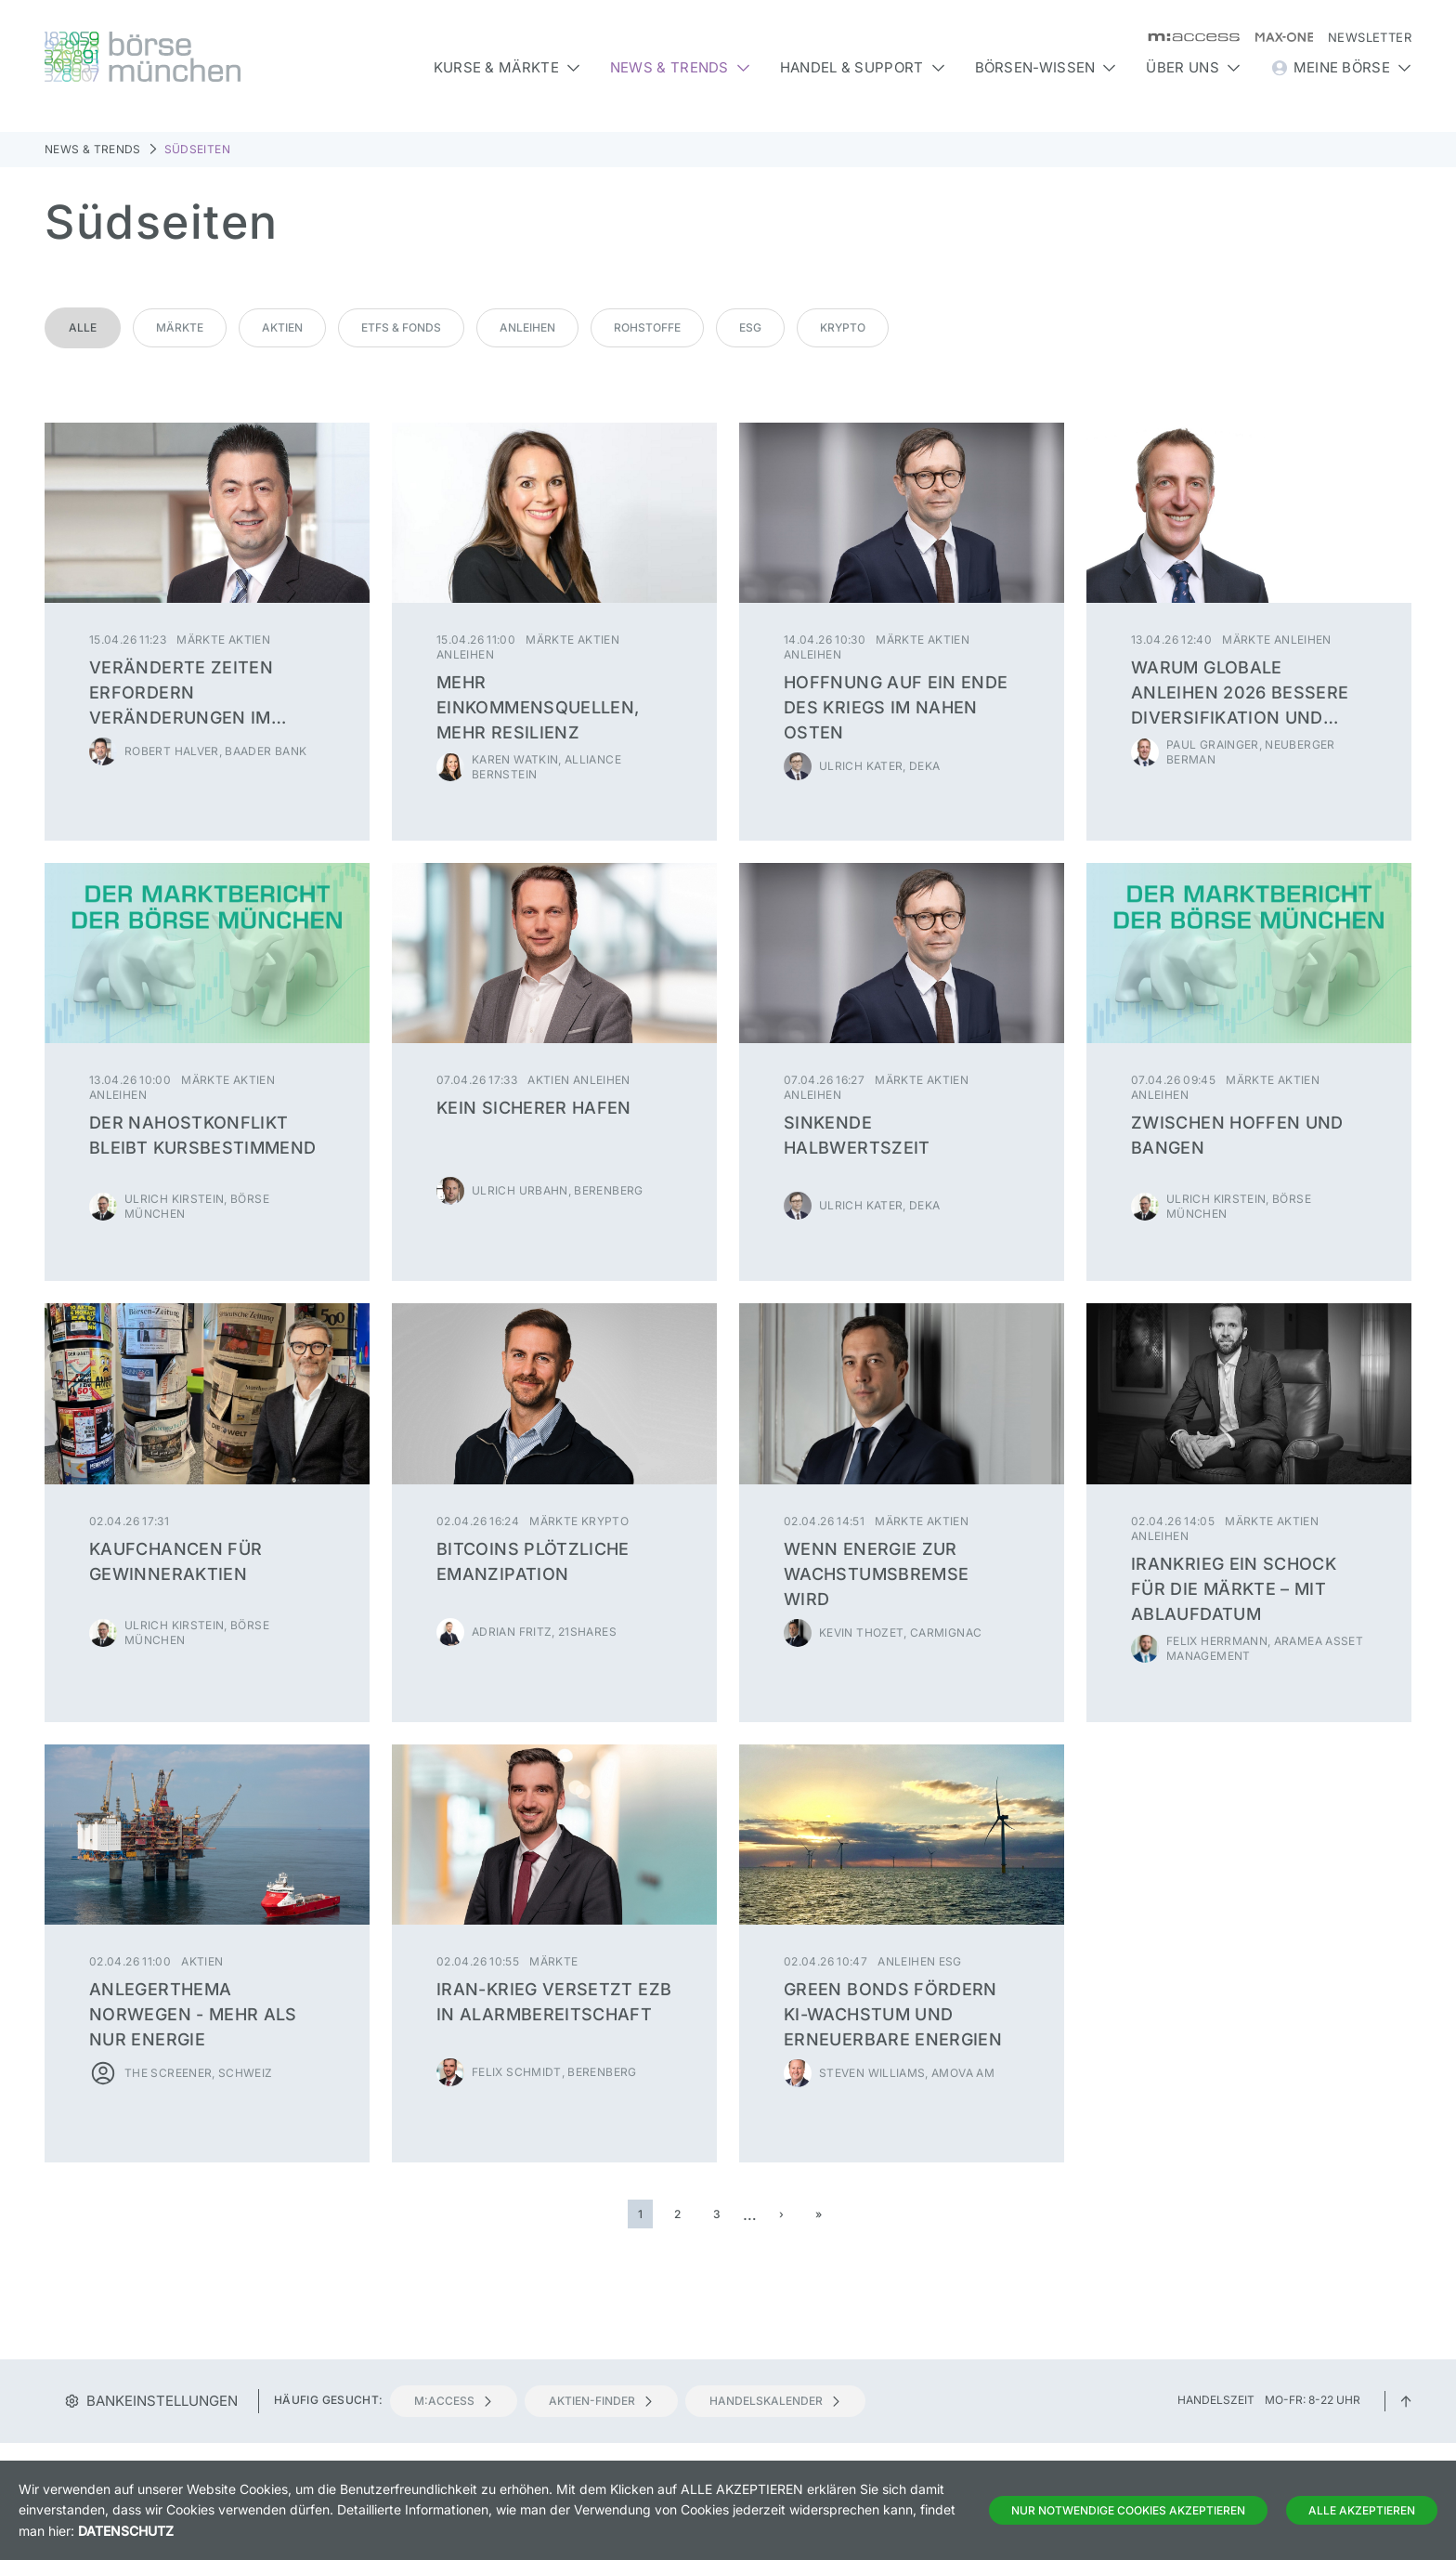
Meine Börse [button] (1340, 68)
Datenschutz (126, 2531)
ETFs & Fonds (401, 327)
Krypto (842, 327)
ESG (750, 327)
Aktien (282, 327)
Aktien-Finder (601, 2401)
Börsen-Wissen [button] (1046, 67)
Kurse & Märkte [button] (507, 67)
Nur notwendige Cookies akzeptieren (1128, 2510)
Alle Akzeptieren (1361, 2510)
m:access (453, 2401)
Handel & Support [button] (862, 67)
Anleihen (527, 327)
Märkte (179, 327)
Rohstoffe (647, 327)
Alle (83, 327)
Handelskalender (775, 2401)
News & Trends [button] (680, 67)
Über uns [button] (1193, 67)
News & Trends (93, 149)
